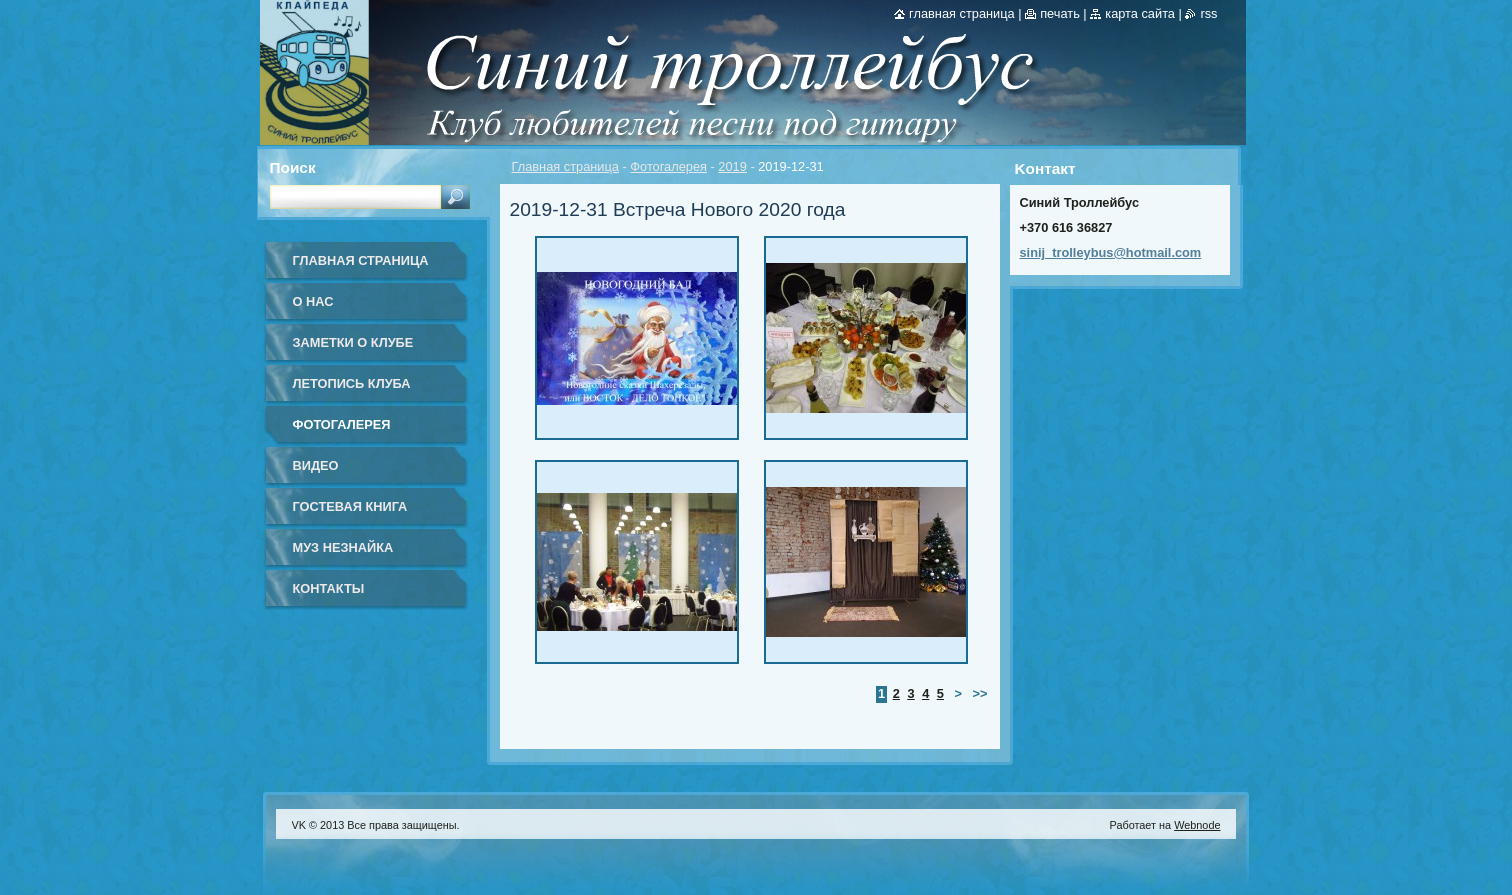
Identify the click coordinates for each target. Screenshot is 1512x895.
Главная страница (565, 166)
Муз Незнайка (343, 547)
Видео (316, 465)
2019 (732, 166)
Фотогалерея (668, 166)
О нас (313, 301)
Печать (1060, 13)
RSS (1208, 13)
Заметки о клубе (353, 342)
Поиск (293, 167)
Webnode (1197, 825)
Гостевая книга (350, 506)
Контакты (329, 588)
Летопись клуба (352, 383)
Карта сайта (1140, 13)
